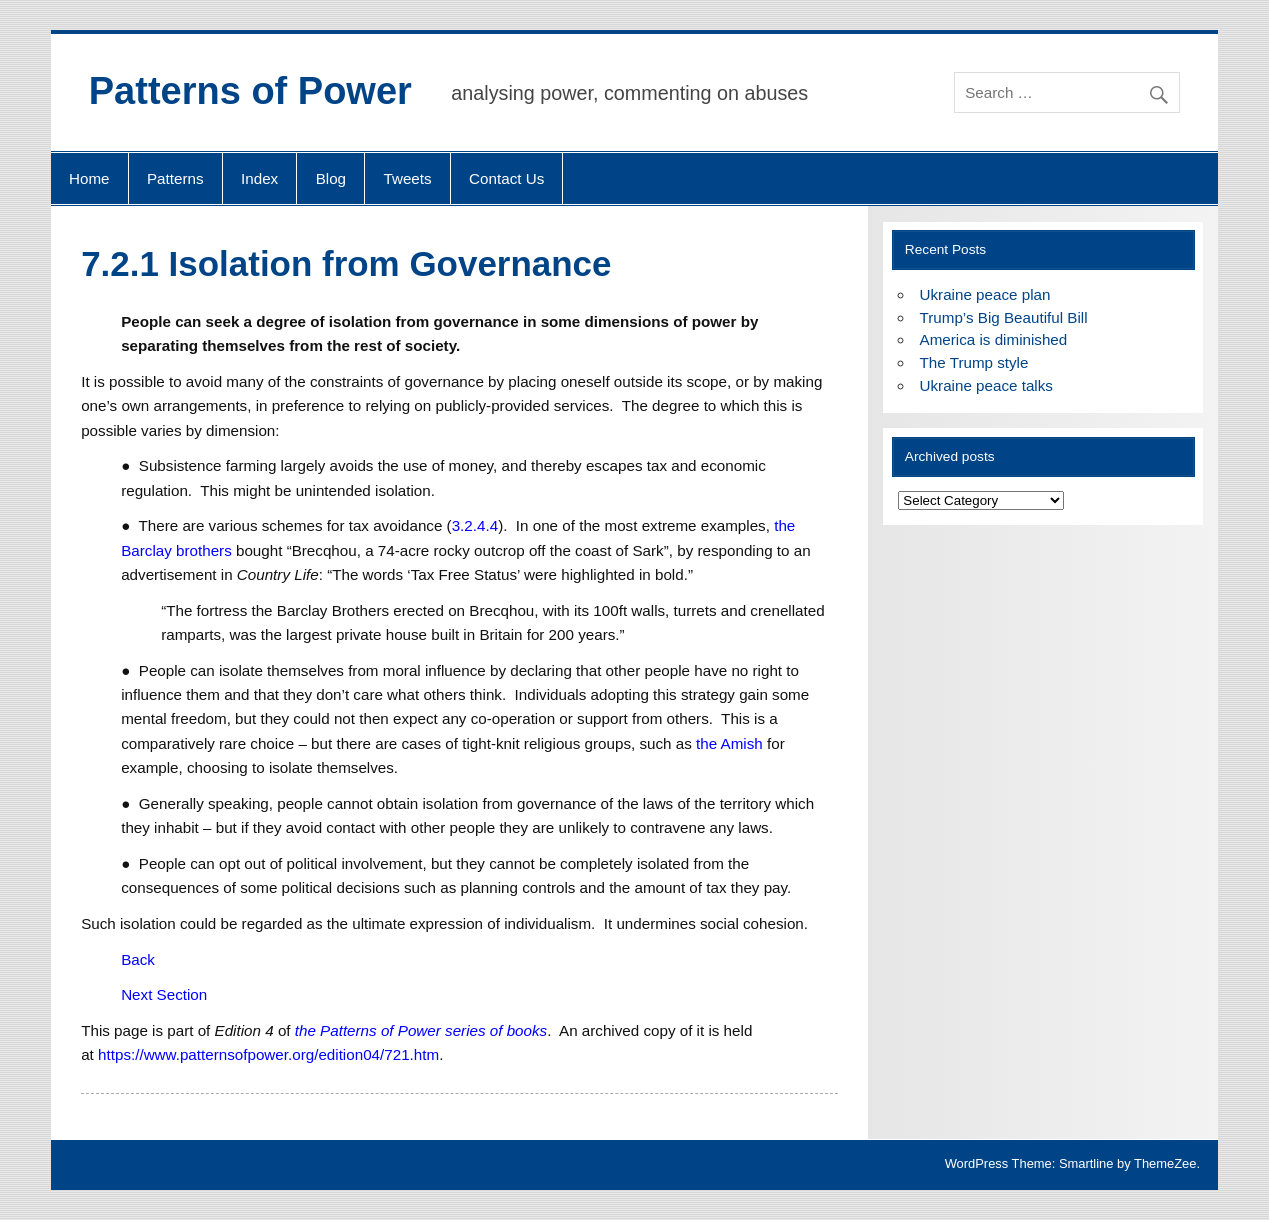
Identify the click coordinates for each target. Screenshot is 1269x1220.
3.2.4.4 (475, 525)
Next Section (164, 994)
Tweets (408, 178)
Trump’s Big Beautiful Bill (1004, 317)
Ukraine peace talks (986, 385)
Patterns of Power (250, 91)
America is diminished (994, 339)
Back (138, 959)
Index (259, 178)
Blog (331, 178)
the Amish (729, 743)
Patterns (175, 178)
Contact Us (506, 178)
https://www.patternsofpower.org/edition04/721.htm (268, 1054)
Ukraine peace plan (985, 294)
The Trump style (974, 362)
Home (89, 178)
